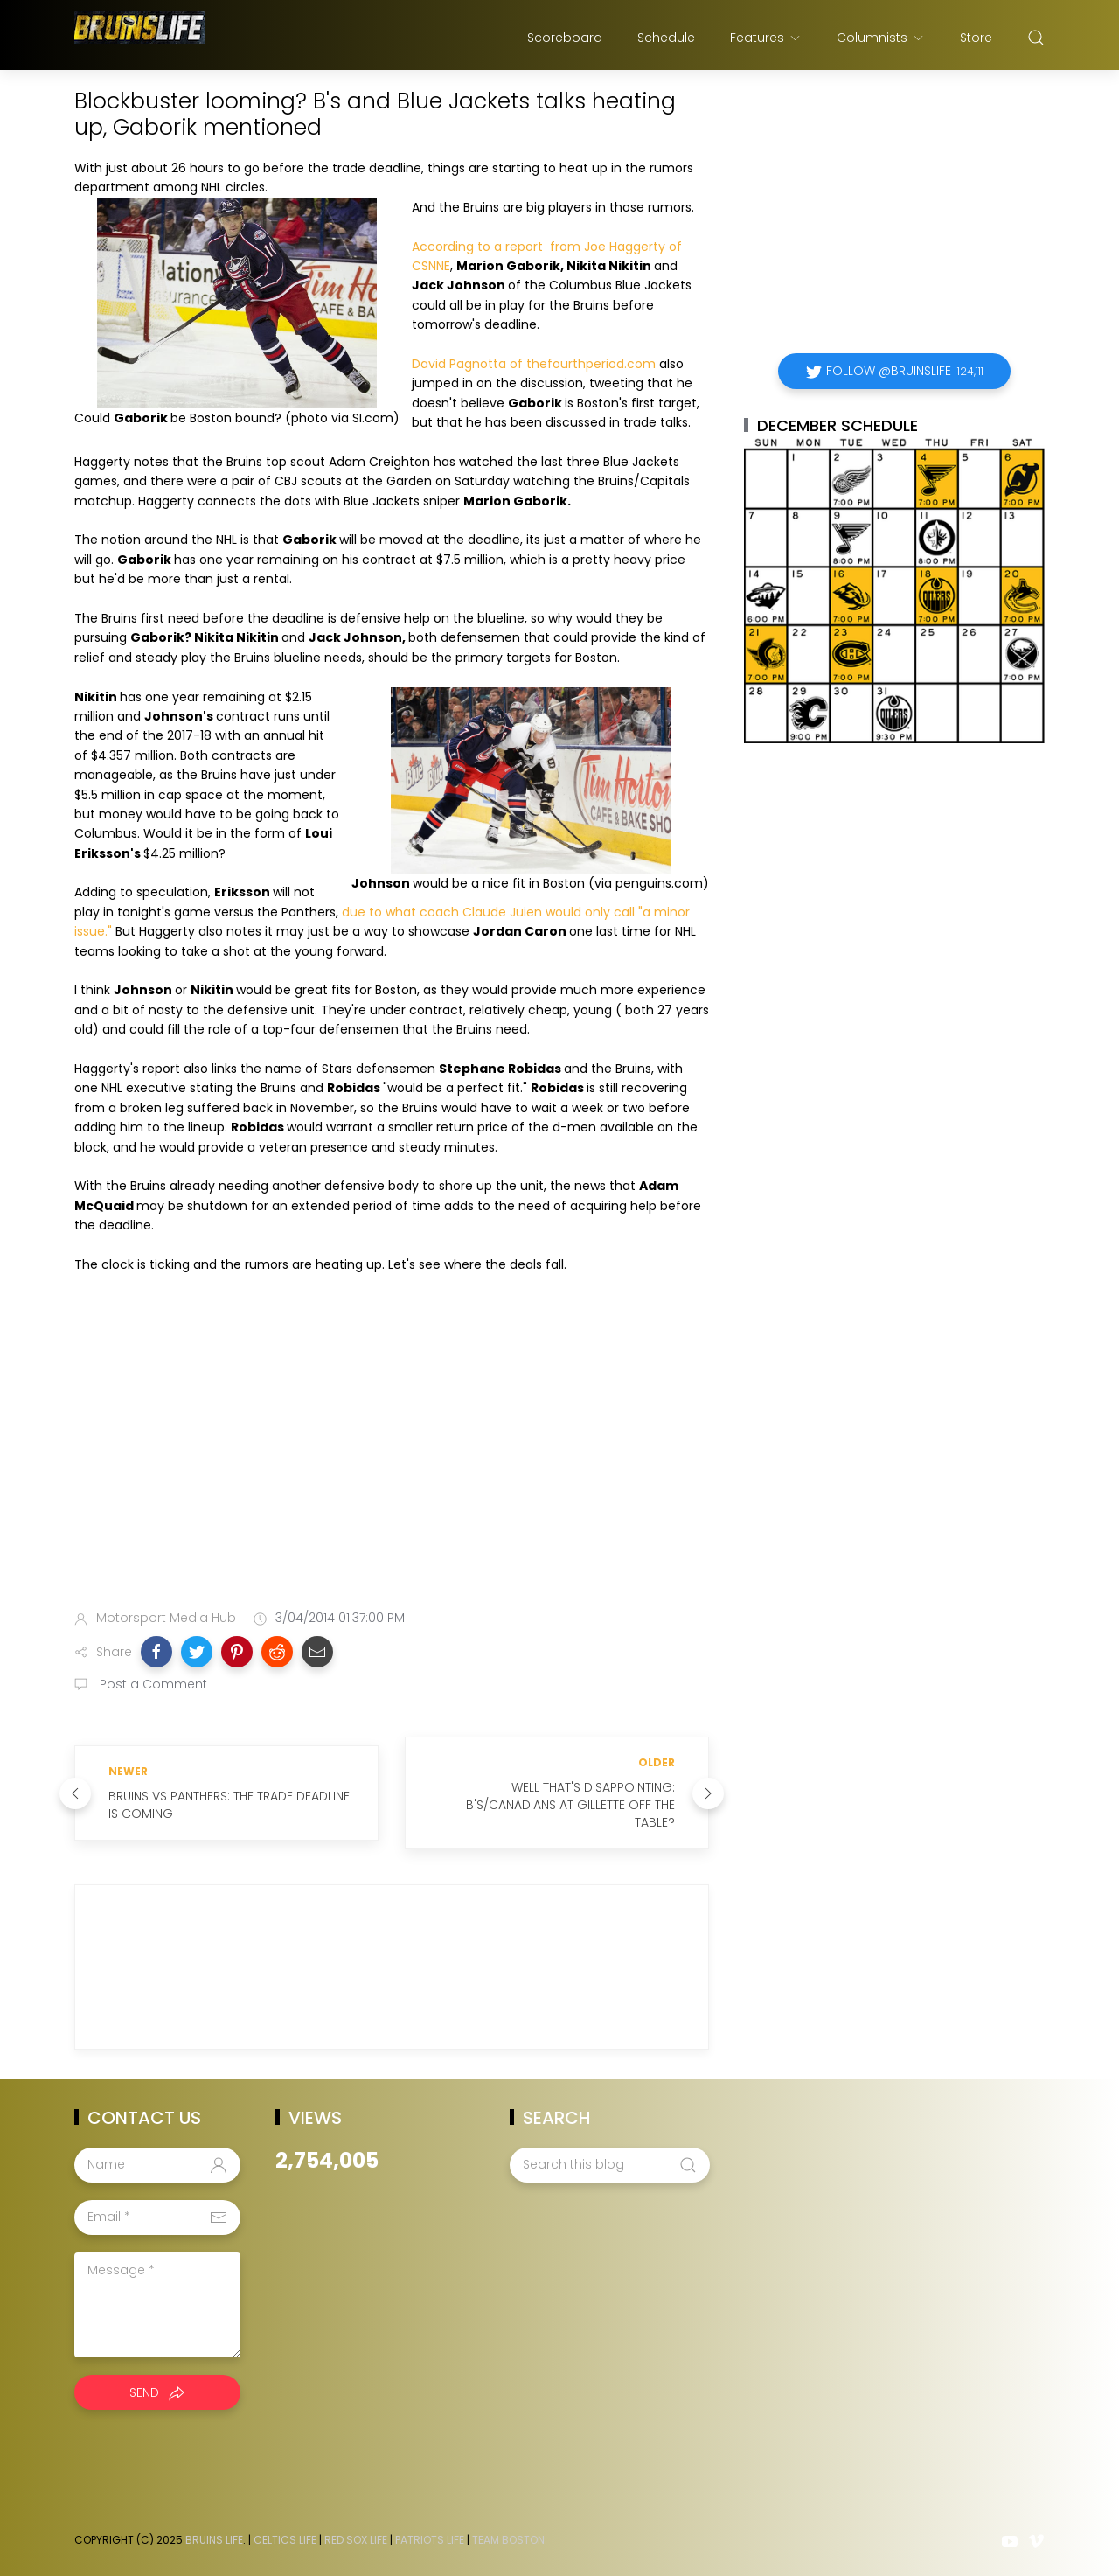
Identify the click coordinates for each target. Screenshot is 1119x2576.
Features (766, 37)
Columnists (881, 37)
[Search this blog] (609, 2165)
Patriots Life (429, 2539)
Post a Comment (151, 1684)
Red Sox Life (355, 2539)
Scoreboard (564, 37)
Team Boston (508, 2539)
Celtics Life (285, 2539)
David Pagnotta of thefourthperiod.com (534, 363)
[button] (156, 1651)
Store (976, 37)
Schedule (666, 37)
